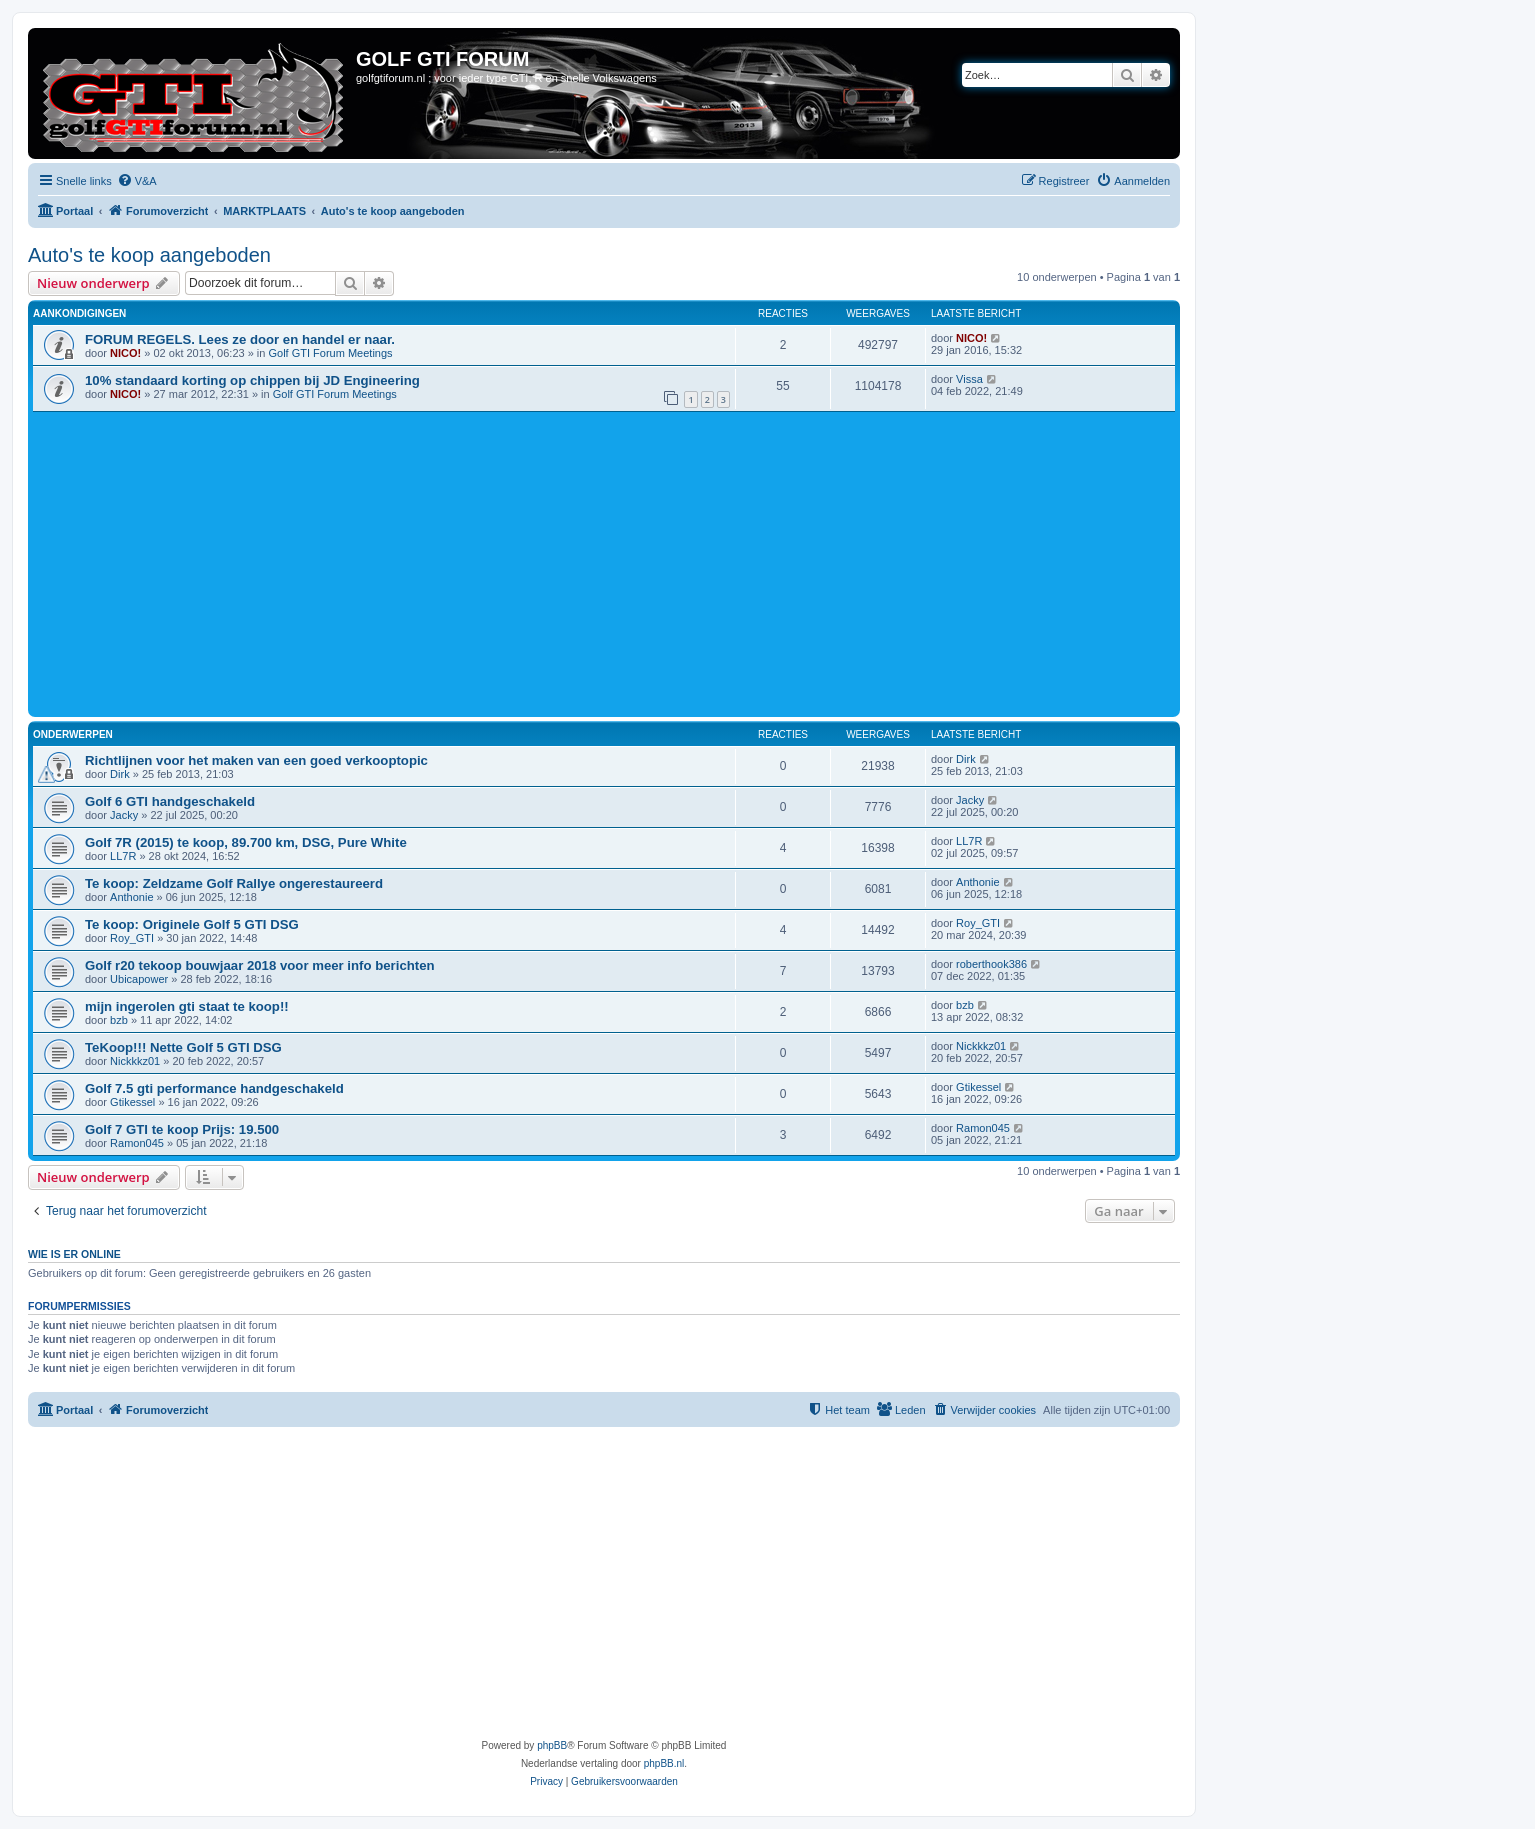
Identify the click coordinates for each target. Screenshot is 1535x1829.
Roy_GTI (132, 938)
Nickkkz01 (135, 1061)
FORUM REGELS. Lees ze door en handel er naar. (240, 339)
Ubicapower (139, 979)
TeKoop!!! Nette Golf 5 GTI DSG (183, 1047)
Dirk (120, 774)
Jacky (124, 815)
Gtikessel (132, 1102)
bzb (119, 1020)
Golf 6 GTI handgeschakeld (170, 801)
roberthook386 (991, 964)
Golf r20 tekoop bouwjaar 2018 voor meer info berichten (260, 965)
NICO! (125, 353)
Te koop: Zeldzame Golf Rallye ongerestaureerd (234, 883)
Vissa (969, 379)
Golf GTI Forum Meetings (330, 353)
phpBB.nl (664, 1763)
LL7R (123, 856)
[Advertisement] (633, 562)
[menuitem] (137, 181)
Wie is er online (74, 1254)
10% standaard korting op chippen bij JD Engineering (252, 380)
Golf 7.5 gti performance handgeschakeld (214, 1088)
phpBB (552, 1745)
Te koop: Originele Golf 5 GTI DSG (192, 924)
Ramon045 (137, 1143)
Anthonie (131, 897)
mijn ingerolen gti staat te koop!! (187, 1006)
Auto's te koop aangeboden (149, 255)
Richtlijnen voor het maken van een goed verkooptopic (256, 760)
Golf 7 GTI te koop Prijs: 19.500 (182, 1129)
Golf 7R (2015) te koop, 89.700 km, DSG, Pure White (246, 842)
